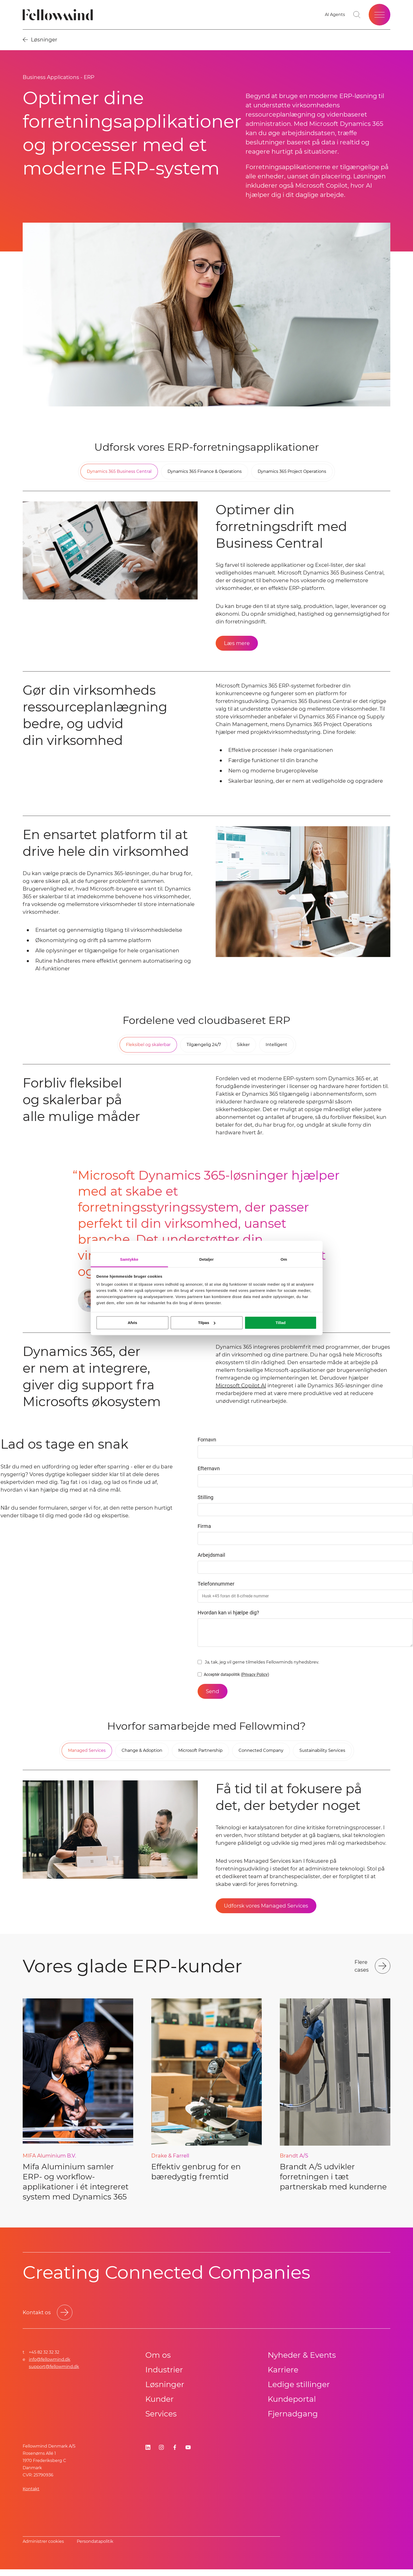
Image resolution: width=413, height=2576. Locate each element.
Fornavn (207, 1440)
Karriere (283, 2369)
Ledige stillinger (299, 2384)
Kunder (159, 2399)
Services (161, 2413)
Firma (204, 1526)
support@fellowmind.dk (54, 2366)
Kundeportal (292, 2399)
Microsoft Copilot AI (241, 1385)
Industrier (164, 2369)
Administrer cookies (43, 2541)
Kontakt (31, 2488)
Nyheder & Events (302, 2355)
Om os (158, 2355)
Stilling (205, 1497)
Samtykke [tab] (129, 1259)
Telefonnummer (216, 1584)
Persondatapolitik (95, 2541)
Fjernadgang (293, 2413)
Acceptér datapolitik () (236, 1674)
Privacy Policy (255, 1674)
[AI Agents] (335, 14)
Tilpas (206, 1322)
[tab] (119, 471)
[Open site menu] (379, 14)
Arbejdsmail (211, 1555)
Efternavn (209, 1468)
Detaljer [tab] (206, 1259)
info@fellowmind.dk (49, 2359)
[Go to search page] (356, 14)
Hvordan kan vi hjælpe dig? (228, 1612)
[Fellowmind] (59, 15)
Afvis (132, 1322)
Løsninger (164, 2384)
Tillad (281, 1322)
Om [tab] (284, 1259)
